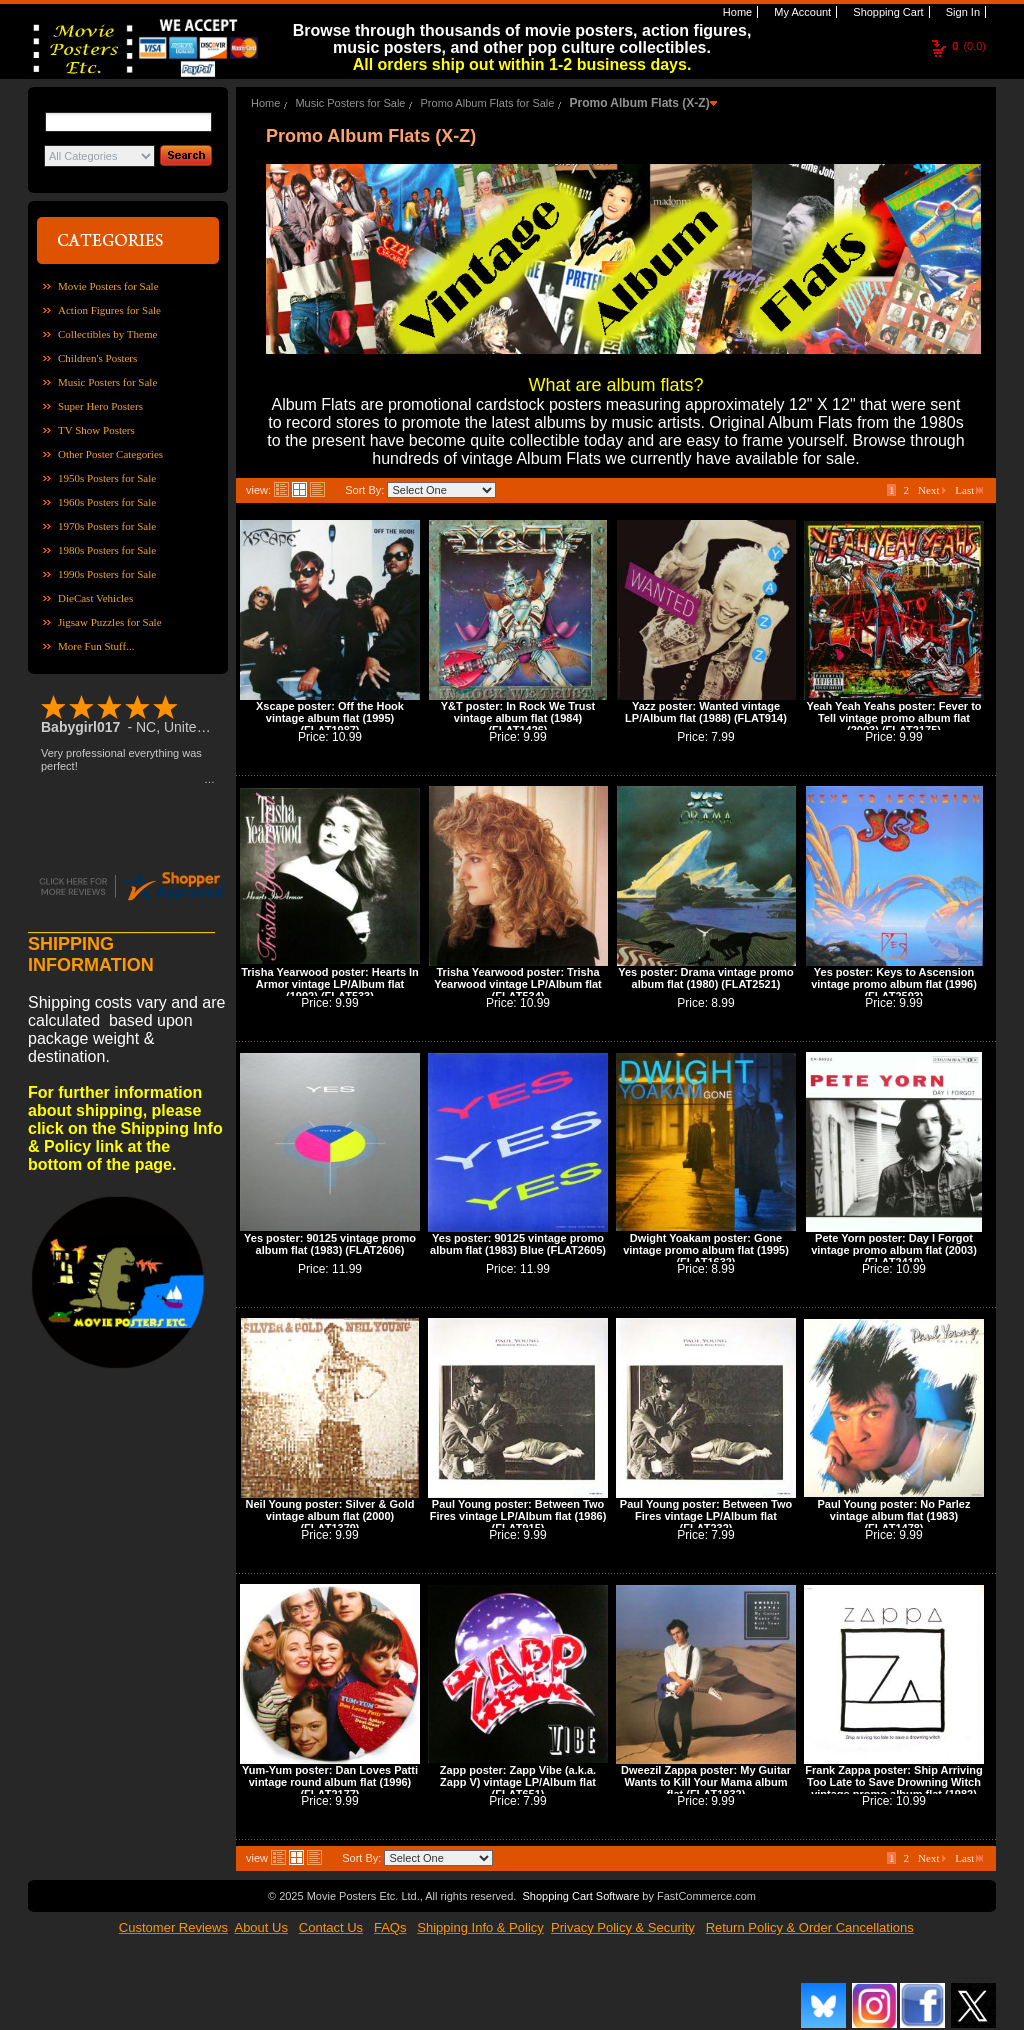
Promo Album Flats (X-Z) (639, 103)
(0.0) (969, 46)
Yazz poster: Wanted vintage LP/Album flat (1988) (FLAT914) (706, 712)
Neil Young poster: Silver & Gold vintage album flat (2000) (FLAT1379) (330, 1516)
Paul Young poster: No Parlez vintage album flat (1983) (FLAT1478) (893, 1516)
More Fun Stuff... (96, 646)
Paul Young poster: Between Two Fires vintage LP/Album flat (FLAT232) (706, 1516)
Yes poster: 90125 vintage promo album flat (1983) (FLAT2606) (330, 1244)
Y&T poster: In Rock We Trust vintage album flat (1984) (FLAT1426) (518, 718)
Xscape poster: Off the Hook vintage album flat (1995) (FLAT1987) (330, 718)
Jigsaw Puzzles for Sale (110, 622)
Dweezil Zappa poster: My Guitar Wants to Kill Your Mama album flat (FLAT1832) (706, 1782)
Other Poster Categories (110, 454)
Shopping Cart (886, 12)
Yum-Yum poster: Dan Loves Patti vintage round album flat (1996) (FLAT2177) (330, 1782)
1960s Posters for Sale (107, 502)
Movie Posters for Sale (108, 286)
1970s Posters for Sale (107, 526)
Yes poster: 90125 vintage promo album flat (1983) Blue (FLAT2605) (518, 1244)
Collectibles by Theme (107, 334)
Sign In (961, 12)
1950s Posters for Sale (107, 478)
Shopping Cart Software (580, 1896)
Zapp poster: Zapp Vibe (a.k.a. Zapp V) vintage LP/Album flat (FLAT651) (518, 1782)
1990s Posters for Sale (107, 574)
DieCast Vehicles (95, 598)
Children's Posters (97, 358)
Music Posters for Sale (107, 382)
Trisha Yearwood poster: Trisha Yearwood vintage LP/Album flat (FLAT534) (517, 984)
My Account (801, 12)
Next (932, 490)
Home (736, 12)
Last (969, 490)
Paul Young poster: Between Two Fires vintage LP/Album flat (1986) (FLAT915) (518, 1516)
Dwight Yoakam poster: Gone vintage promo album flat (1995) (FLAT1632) (706, 1250)
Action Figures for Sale (109, 310)
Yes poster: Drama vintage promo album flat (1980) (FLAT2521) (705, 978)
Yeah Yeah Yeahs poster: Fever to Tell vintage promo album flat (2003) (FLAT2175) (893, 718)
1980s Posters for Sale (107, 550)
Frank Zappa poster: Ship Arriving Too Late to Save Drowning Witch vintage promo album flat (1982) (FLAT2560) (893, 1788)
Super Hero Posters (100, 406)
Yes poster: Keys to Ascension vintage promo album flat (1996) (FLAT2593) (894, 984)
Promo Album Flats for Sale (488, 103)
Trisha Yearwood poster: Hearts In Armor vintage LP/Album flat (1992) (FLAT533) (330, 984)
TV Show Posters (96, 430)
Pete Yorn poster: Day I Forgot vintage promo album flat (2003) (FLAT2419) (894, 1250)
